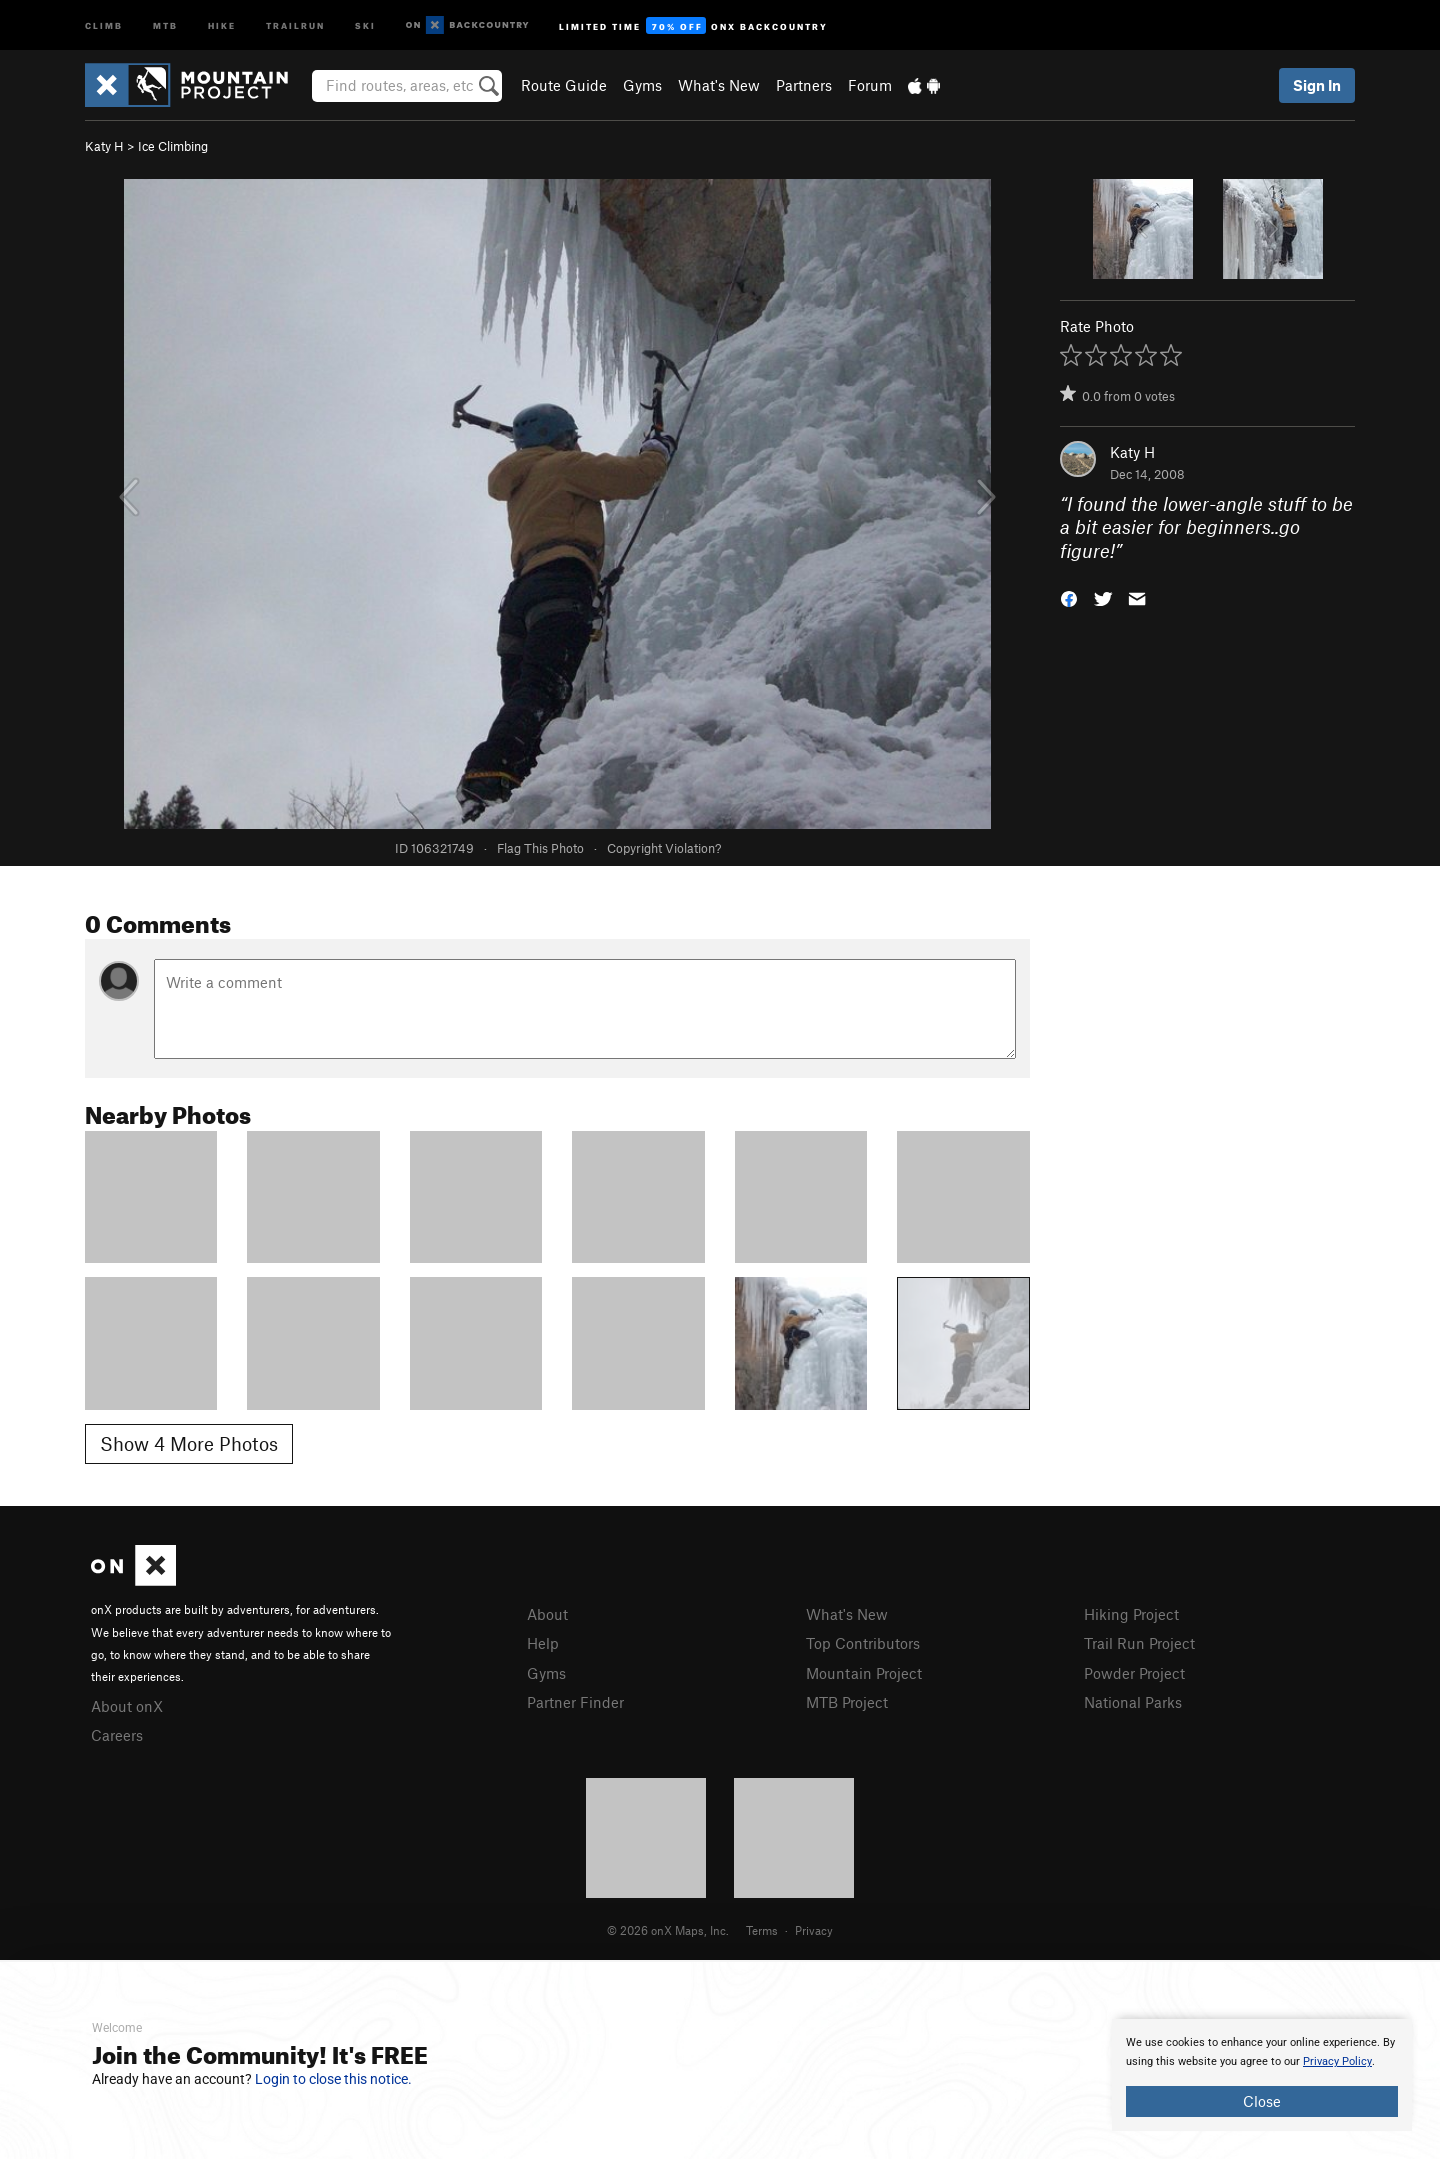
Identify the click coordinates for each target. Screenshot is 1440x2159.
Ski (365, 24)
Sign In (1317, 85)
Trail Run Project (1139, 1643)
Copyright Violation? (664, 848)
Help (543, 1643)
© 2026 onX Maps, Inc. (668, 1930)
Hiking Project (1131, 1614)
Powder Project (1134, 1673)
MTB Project (847, 1702)
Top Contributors (863, 1643)
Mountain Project (864, 1673)
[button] (1069, 597)
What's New (719, 85)
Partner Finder (575, 1702)
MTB (165, 24)
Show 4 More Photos (189, 1443)
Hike (222, 24)
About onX (127, 1706)
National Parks (1133, 1702)
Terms (762, 1930)
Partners (804, 85)
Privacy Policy (1337, 2061)
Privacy (814, 1930)
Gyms (642, 85)
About (547, 1614)
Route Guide (564, 85)
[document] (1262, 2075)
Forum (870, 85)
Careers (117, 1735)
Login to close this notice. (333, 2079)
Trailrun (295, 24)
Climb (104, 24)
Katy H (104, 146)
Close (1262, 2101)
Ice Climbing (173, 146)
